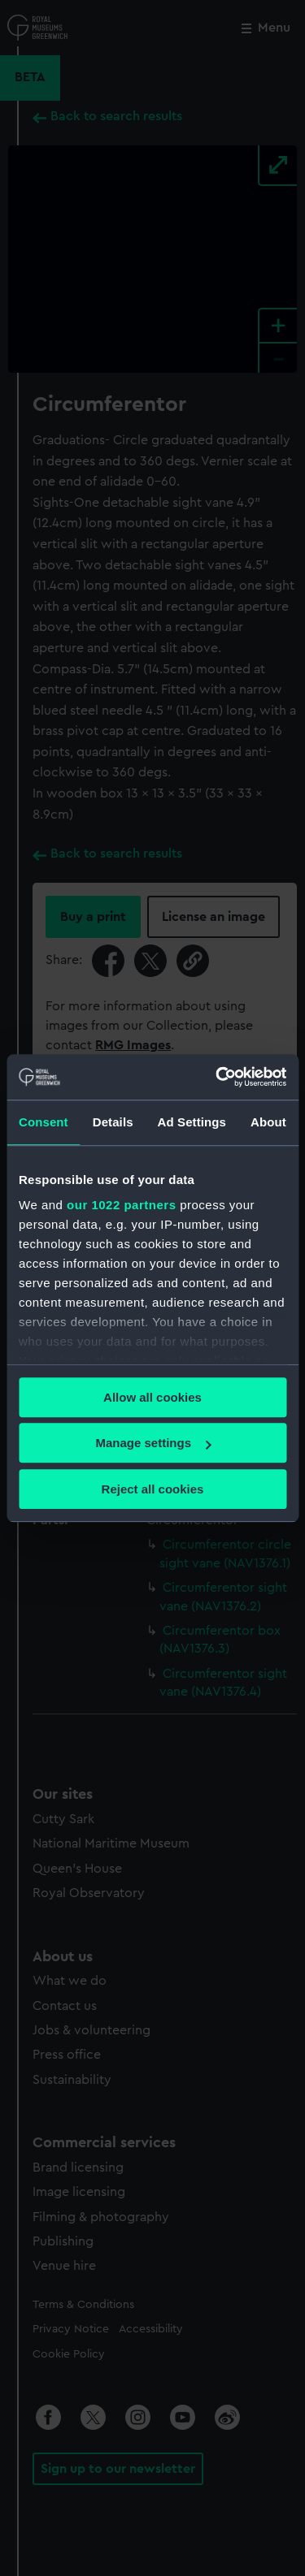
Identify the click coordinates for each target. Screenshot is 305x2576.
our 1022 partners (121, 1205)
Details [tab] (113, 1122)
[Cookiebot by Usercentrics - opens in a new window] (217, 1076)
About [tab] (268, 1122)
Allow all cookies (152, 1397)
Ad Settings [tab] (192, 1122)
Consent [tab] (43, 1122)
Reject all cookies (153, 1489)
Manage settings (153, 1443)
